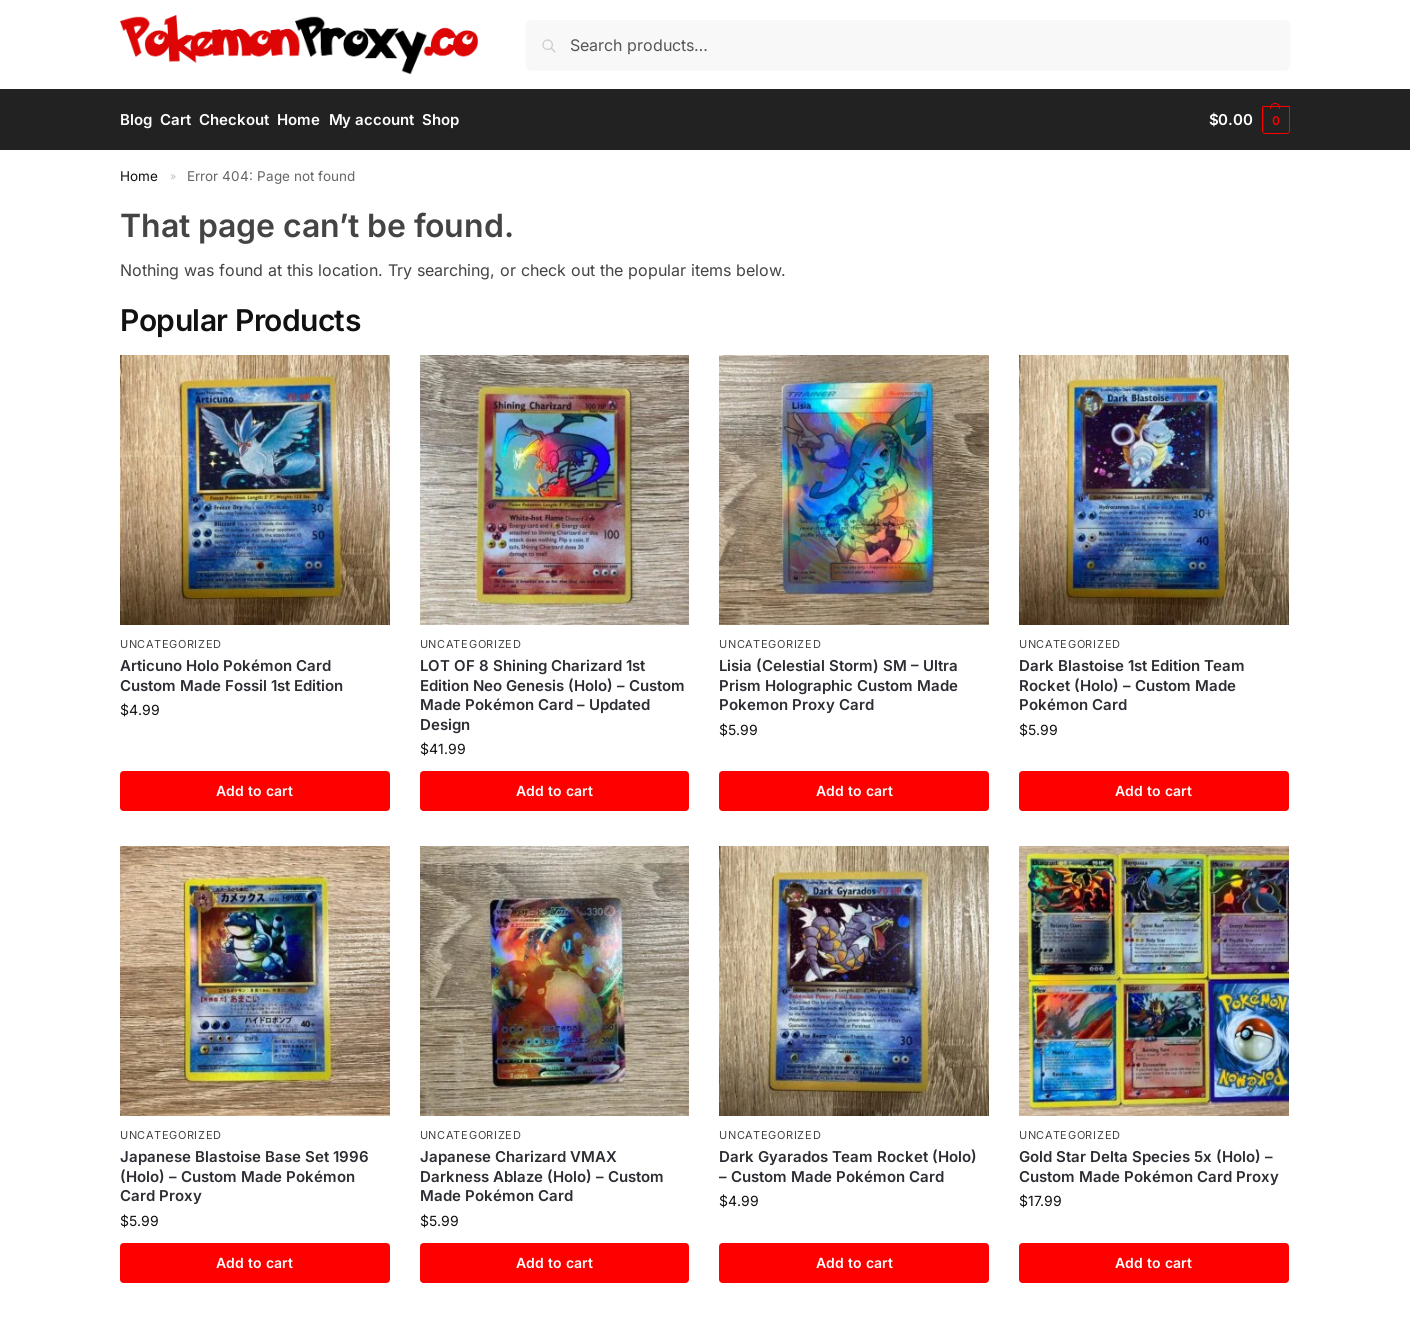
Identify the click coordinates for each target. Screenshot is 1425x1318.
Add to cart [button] (254, 790)
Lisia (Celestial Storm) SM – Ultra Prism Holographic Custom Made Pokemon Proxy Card (838, 685)
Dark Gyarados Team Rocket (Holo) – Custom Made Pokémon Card (848, 1166)
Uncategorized (171, 644)
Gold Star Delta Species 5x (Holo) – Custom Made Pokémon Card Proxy (1149, 1166)
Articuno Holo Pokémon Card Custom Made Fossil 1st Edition (231, 675)
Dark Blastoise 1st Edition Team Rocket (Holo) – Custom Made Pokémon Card (1132, 685)
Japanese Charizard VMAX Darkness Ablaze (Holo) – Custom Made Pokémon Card (542, 1176)
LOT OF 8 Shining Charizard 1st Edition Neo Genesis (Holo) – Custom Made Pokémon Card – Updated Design (552, 695)
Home (139, 176)
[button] (1249, 120)
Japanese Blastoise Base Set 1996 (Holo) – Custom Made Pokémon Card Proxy (244, 1176)
